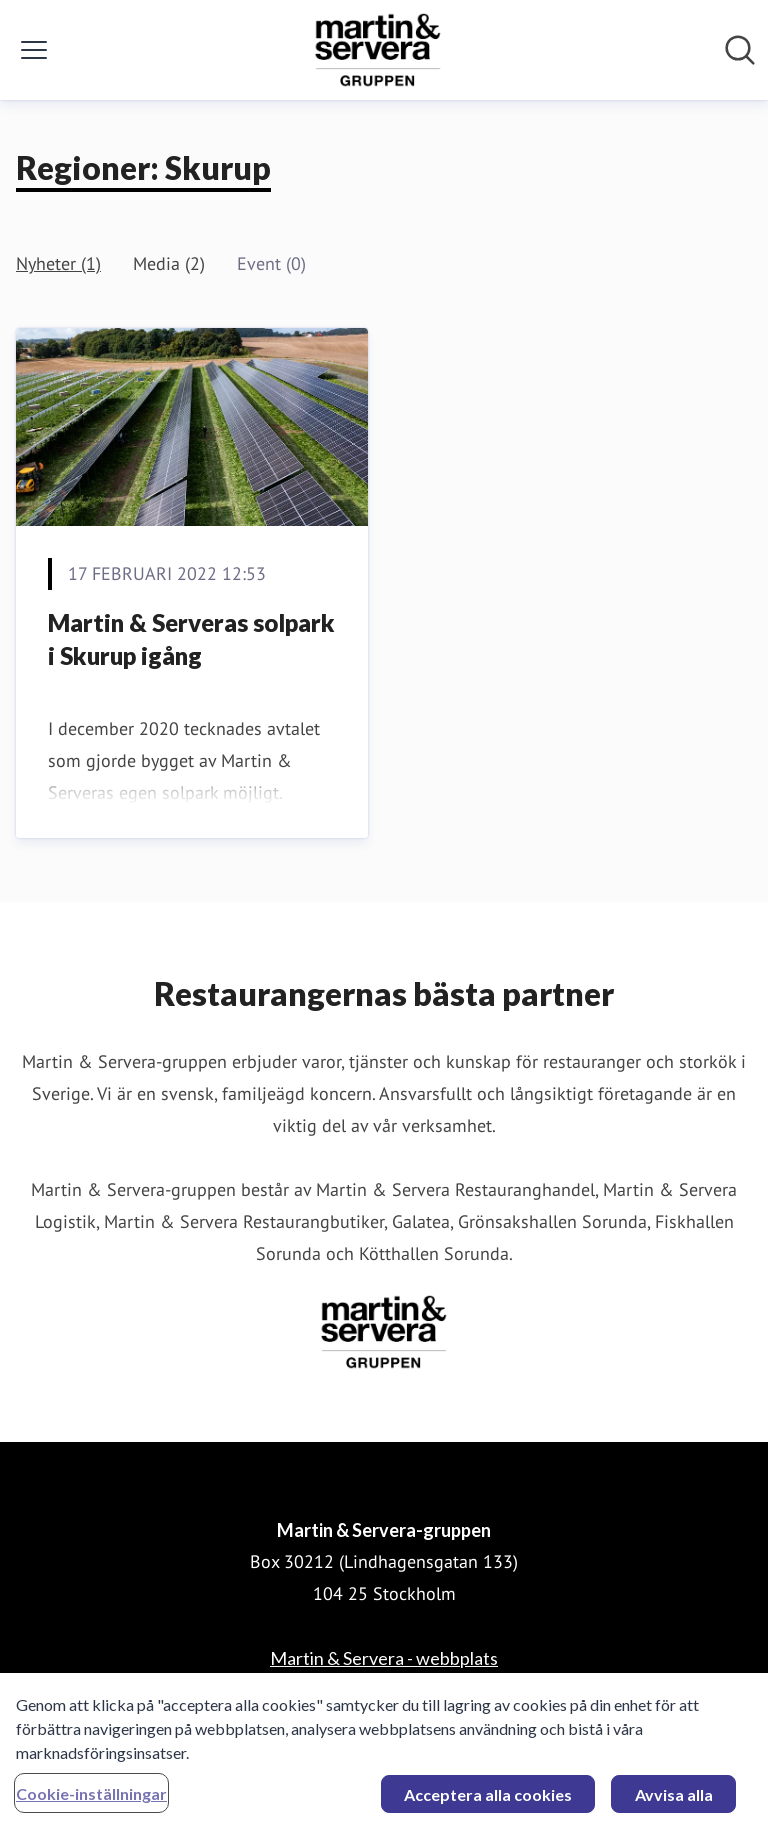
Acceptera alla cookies (488, 1799)
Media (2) (169, 263)
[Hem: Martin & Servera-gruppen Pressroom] (378, 50)
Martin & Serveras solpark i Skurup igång (191, 639)
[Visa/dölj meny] (34, 50)
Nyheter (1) (58, 263)
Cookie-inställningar (91, 1798)
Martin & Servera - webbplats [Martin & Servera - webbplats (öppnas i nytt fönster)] (384, 1658)
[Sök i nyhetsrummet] (740, 50)
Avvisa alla (674, 1799)
